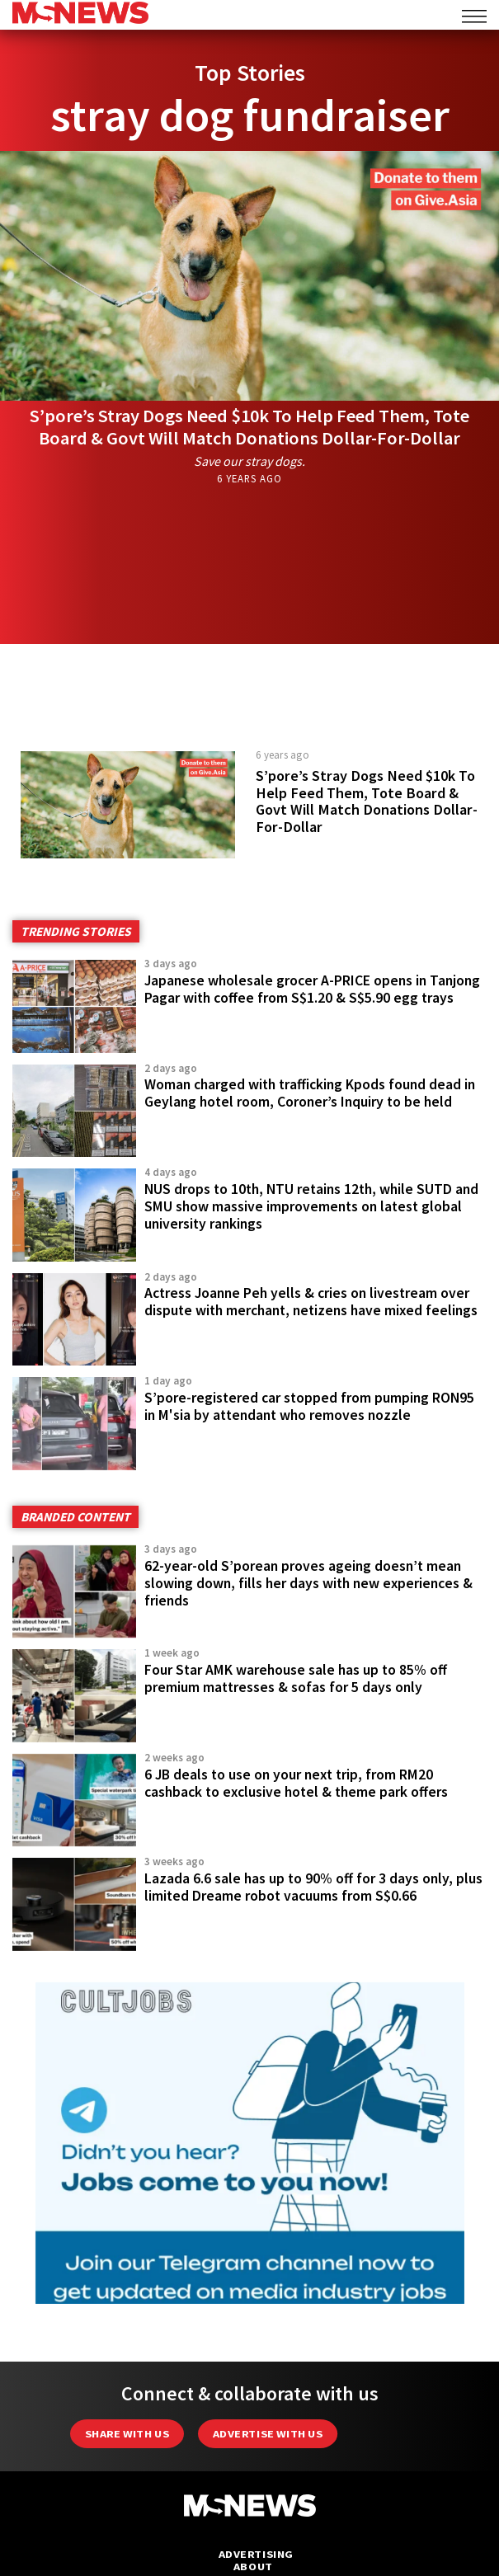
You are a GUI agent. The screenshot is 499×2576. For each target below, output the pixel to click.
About (253, 2566)
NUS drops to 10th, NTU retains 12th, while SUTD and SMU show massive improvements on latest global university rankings (311, 1206)
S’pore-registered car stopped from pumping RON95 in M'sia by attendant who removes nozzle (309, 1406)
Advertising (256, 2554)
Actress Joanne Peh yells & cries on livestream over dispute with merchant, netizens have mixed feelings (311, 1301)
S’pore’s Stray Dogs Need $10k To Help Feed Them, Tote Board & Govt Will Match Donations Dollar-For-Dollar (249, 426)
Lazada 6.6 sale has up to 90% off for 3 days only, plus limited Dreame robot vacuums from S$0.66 (313, 1887)
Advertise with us (267, 2434)
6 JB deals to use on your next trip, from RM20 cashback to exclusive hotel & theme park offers (296, 1783)
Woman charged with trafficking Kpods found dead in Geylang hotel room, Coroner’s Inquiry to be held (309, 1093)
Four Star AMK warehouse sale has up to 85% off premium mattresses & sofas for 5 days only (295, 1678)
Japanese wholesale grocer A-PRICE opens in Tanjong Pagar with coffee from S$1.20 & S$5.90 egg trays (312, 989)
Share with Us (127, 2434)
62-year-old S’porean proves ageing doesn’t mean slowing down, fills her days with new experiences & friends (308, 1583)
